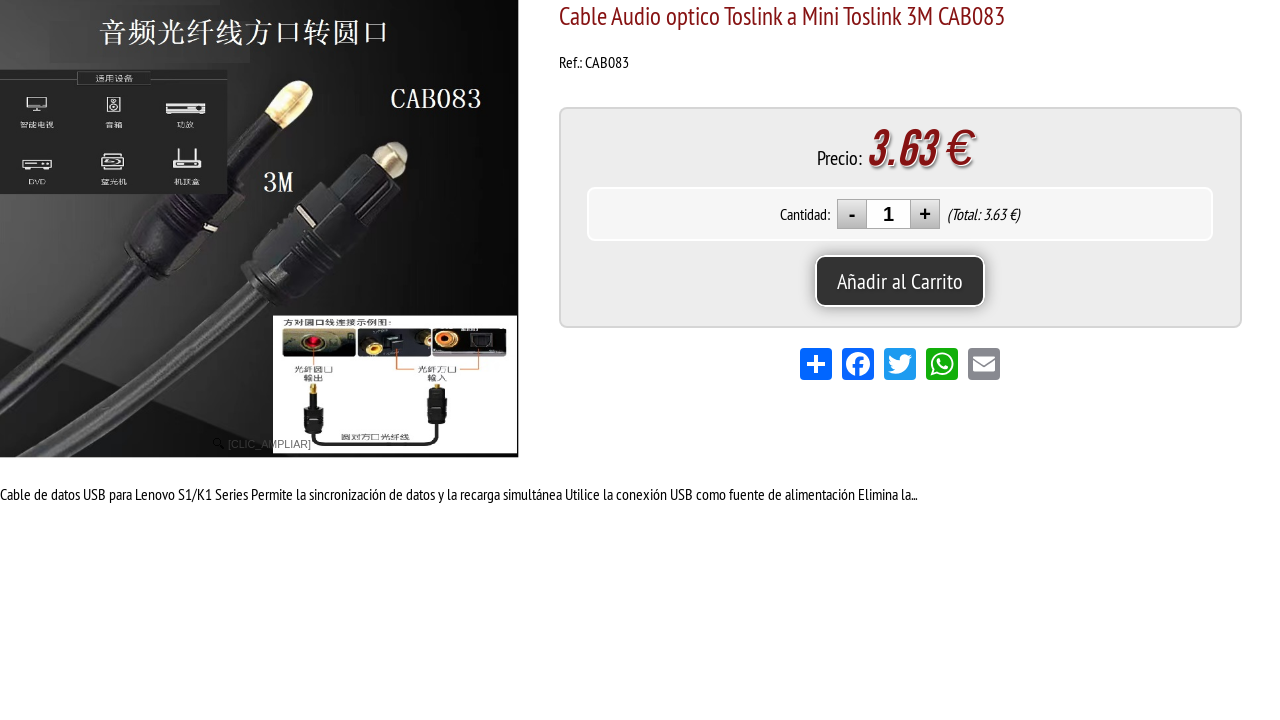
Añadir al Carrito (900, 281)
